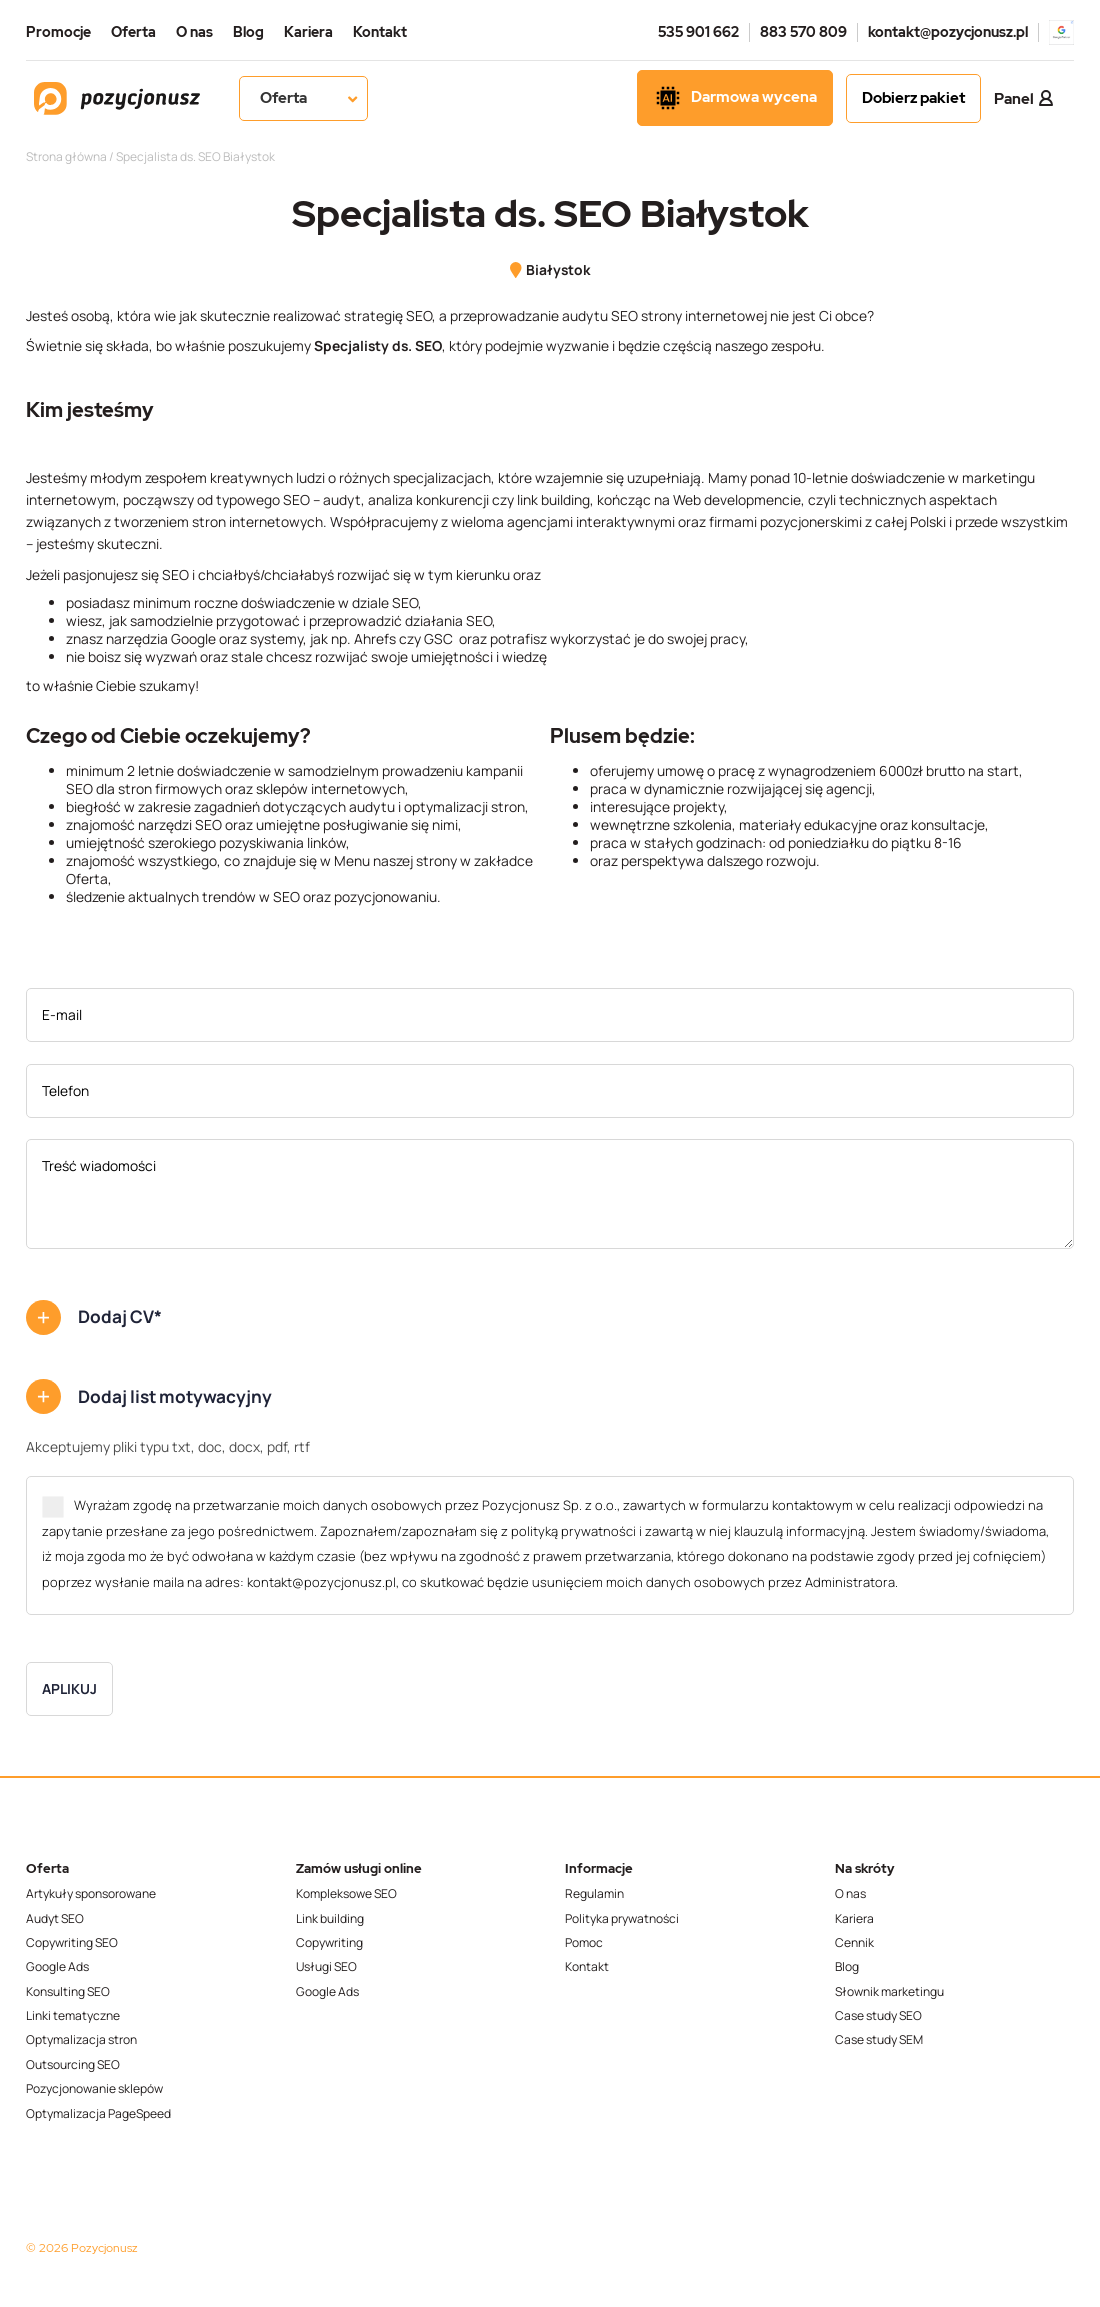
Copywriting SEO (72, 1943)
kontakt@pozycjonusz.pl (948, 32)
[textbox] (280, 834)
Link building (330, 1919)
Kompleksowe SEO (346, 1894)
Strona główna (66, 156)
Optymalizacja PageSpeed (98, 2114)
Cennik (854, 1943)
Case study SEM (879, 2040)
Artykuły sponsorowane (91, 1894)
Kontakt (380, 32)
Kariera (308, 32)
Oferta (133, 32)
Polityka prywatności (622, 1919)
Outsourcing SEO (73, 2065)
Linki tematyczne (73, 2016)
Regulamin (594, 1894)
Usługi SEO (326, 1967)
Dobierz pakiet (913, 98)
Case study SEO (878, 2016)
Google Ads (57, 1967)
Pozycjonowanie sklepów (94, 2089)
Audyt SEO (55, 1919)
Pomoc (584, 1943)
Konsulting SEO (68, 1992)
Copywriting (329, 1943)
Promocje (58, 32)
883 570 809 (803, 32)
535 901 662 (698, 32)
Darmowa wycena (735, 98)
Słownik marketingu (889, 1992)
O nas (194, 32)
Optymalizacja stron (81, 2040)
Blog (248, 32)
